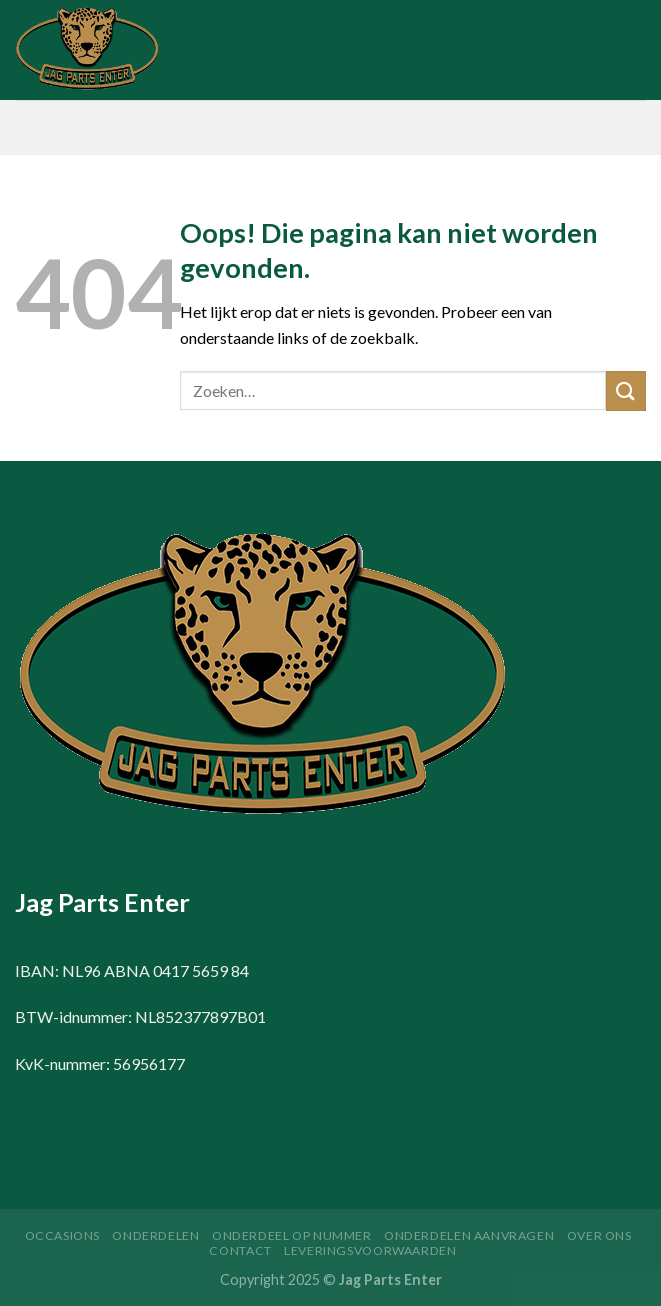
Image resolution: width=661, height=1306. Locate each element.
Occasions (63, 1235)
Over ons (599, 1235)
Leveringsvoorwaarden (370, 1250)
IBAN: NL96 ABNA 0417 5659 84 (132, 970)
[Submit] (626, 390)
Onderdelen (155, 1235)
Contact (240, 1250)
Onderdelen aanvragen (469, 1235)
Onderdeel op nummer (292, 1235)
